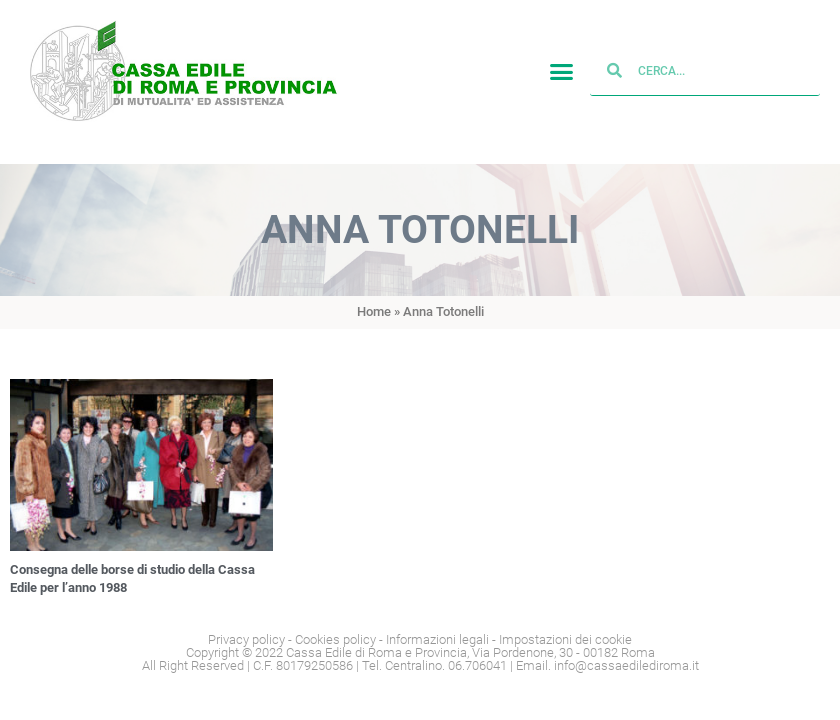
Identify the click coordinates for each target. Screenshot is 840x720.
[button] (562, 82)
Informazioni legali (437, 639)
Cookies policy (335, 639)
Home (374, 311)
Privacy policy (246, 639)
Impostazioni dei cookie (565, 639)
